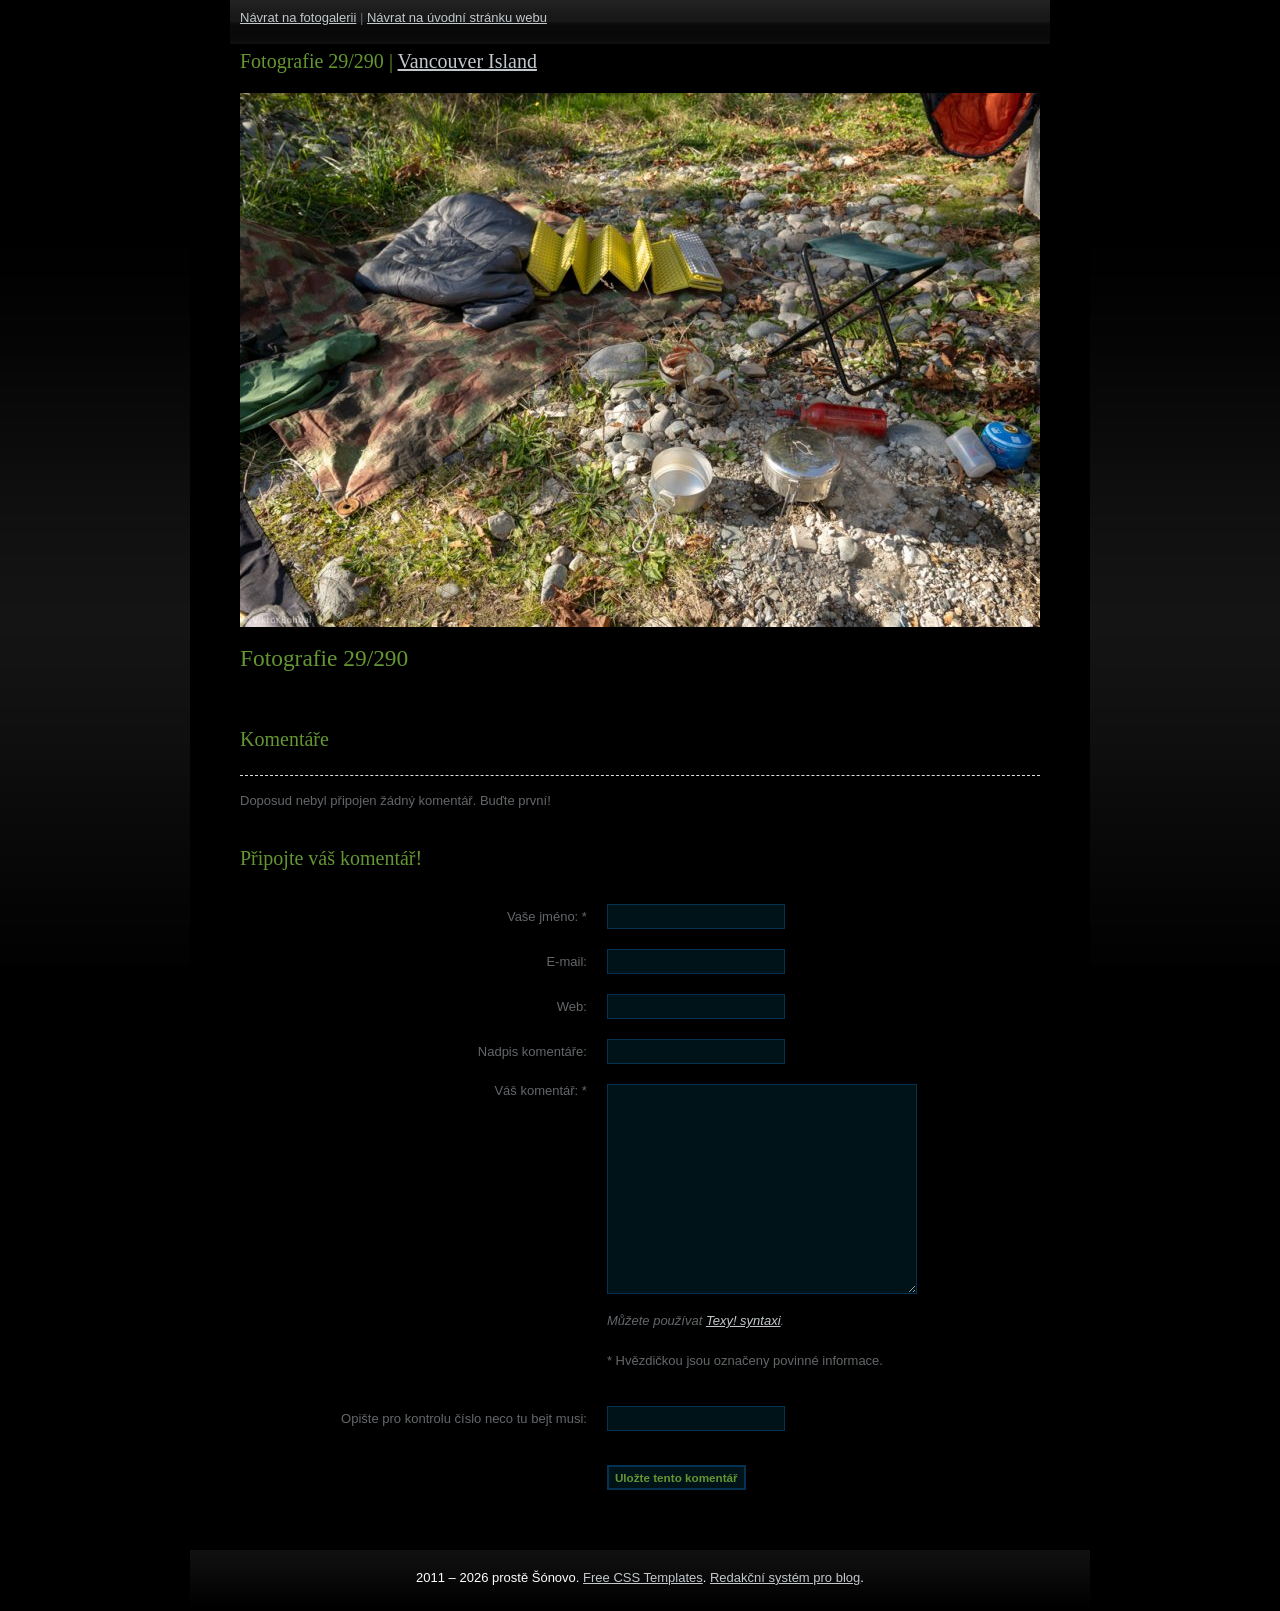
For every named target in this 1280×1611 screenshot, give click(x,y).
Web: (572, 1006)
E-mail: (566, 961)
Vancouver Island (467, 61)
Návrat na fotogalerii (298, 17)
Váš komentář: (540, 1090)
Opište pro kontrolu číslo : (464, 1418)
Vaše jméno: (547, 916)
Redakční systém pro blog (785, 1577)
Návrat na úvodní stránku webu (457, 17)
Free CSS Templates (643, 1577)
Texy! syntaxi (743, 1320)
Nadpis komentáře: (532, 1051)
